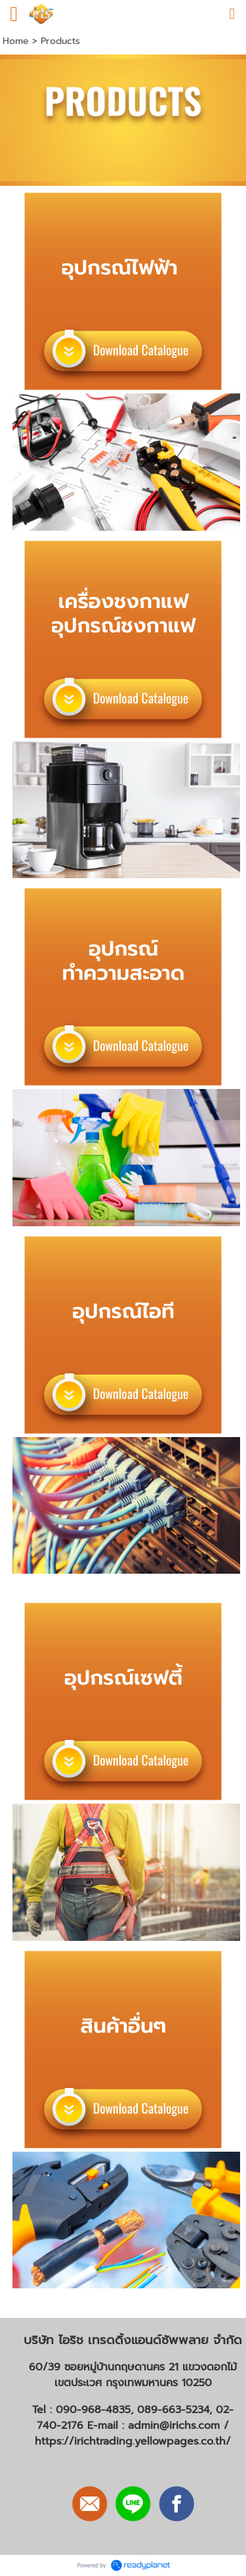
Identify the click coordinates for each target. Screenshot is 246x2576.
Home (16, 41)
